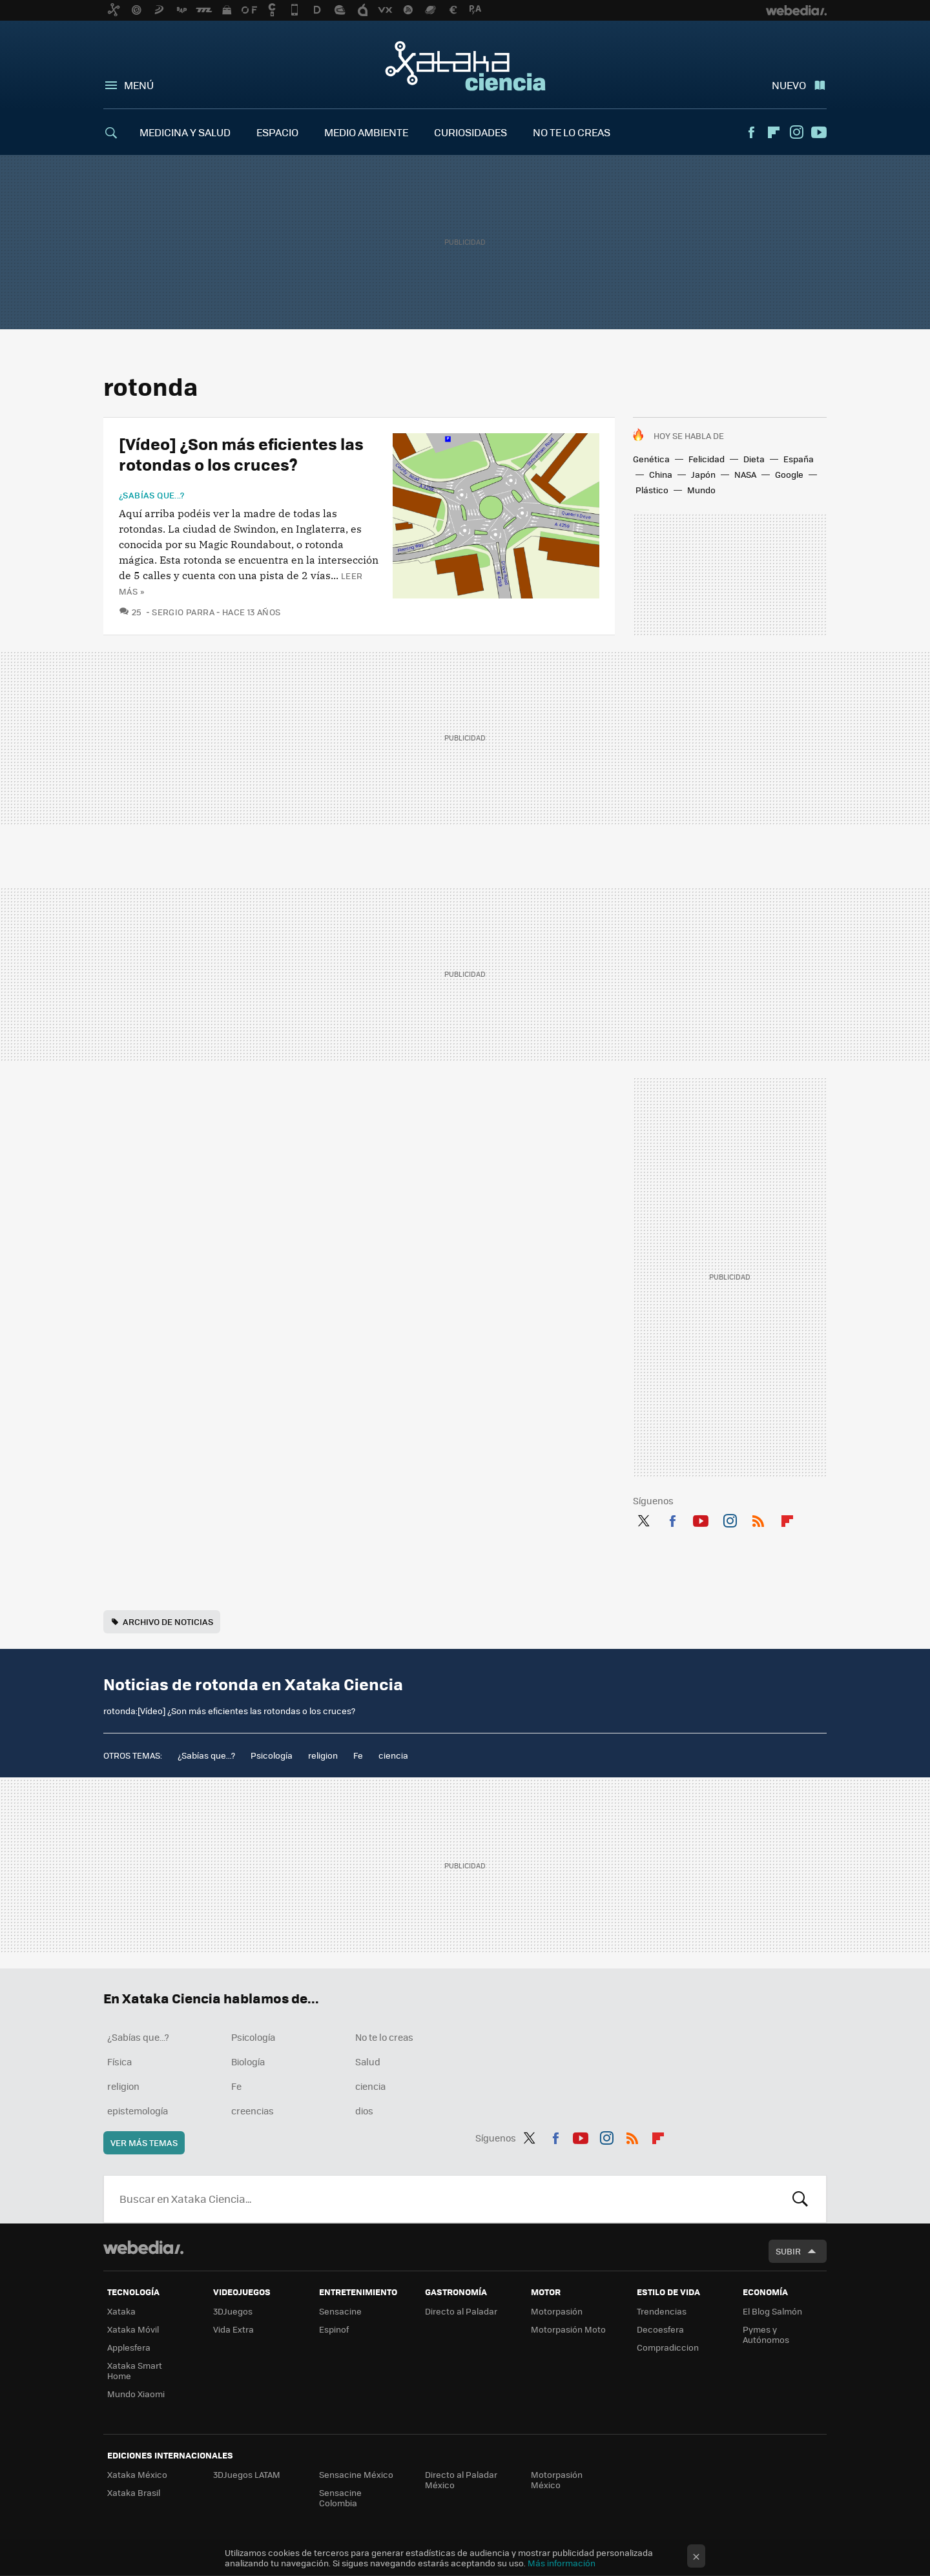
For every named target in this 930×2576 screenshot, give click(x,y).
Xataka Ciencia (465, 66)
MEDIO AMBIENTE (366, 132)
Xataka (121, 2311)
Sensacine (340, 2311)
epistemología (137, 2110)
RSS (758, 1518)
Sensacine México (356, 2474)
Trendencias (662, 2311)
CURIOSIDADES (470, 132)
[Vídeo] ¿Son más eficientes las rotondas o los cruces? (241, 453)
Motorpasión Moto (568, 2329)
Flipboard (773, 132)
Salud (367, 2061)
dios (364, 2110)
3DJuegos (233, 2311)
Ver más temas (144, 2142)
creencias (252, 2110)
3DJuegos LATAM (246, 2474)
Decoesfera (660, 2329)
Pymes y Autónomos (766, 2334)
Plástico (652, 490)
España (798, 459)
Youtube (819, 132)
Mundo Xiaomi (136, 2393)
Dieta (754, 459)
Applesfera (128, 2347)
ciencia (393, 1755)
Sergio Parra (183, 612)
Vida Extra (233, 2329)
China (660, 474)
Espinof (334, 2329)
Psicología (272, 1755)
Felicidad (706, 459)
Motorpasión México (557, 2479)
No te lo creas (384, 2036)
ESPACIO (277, 132)
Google (789, 474)
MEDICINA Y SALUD (185, 132)
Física (119, 2061)
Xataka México (137, 2474)
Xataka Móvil (133, 2329)
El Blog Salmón (772, 2311)
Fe (358, 1755)
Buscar (800, 2199)
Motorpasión (557, 2311)
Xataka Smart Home (134, 2370)
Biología (248, 2061)
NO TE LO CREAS (571, 132)
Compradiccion (668, 2347)
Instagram (796, 132)
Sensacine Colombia (340, 2497)
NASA (745, 474)
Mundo (701, 490)
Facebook (751, 132)
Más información (561, 2563)
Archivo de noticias (168, 1621)
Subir (788, 2251)
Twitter (643, 1518)
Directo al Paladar (461, 2311)
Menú (139, 84)
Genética (651, 459)
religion (323, 1755)
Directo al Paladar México (461, 2479)
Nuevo (789, 84)
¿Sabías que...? (152, 495)
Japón (703, 474)
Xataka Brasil (133, 2492)
